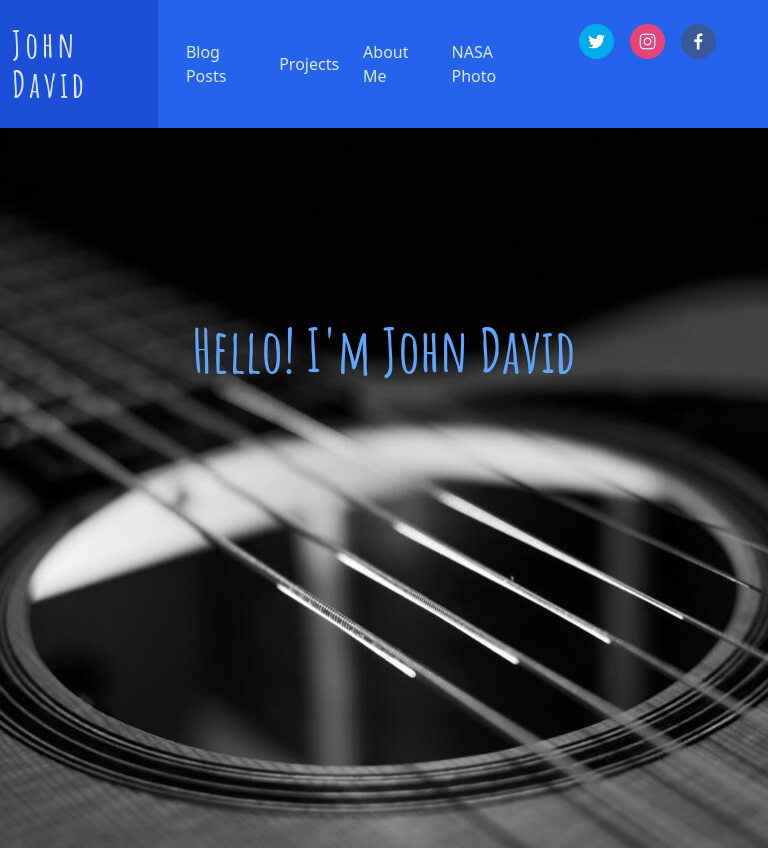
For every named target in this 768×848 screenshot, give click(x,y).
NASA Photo (474, 64)
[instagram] (647, 41)
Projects (309, 64)
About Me (385, 64)
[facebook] (698, 41)
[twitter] (596, 41)
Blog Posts (206, 64)
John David (50, 64)
